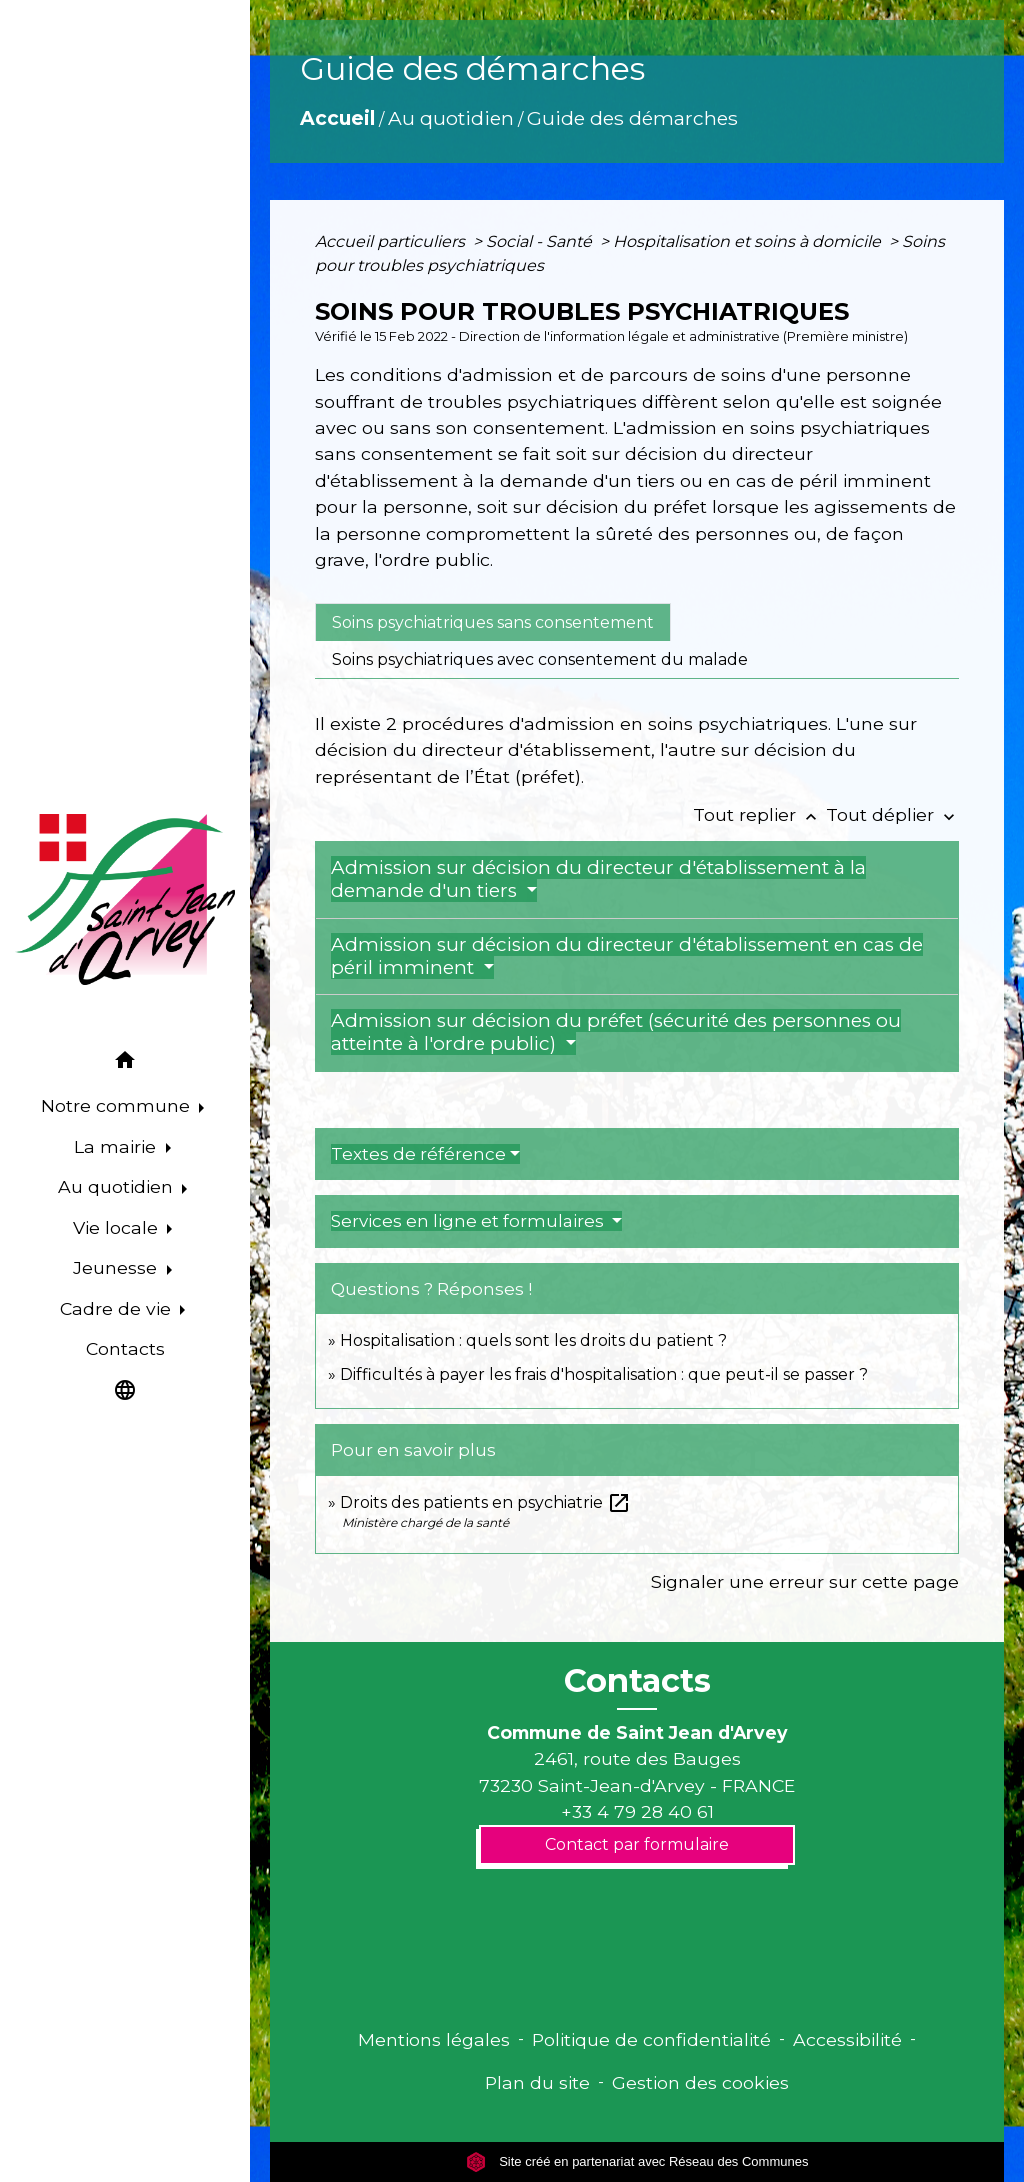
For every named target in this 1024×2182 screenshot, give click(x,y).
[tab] (493, 622)
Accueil (337, 118)
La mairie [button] (117, 1146)
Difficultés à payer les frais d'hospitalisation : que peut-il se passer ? (604, 1374)
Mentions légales (434, 2039)
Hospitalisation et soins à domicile (749, 241)
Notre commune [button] (118, 1105)
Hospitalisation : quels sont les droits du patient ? (533, 1340)
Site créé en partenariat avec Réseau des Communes (637, 2161)
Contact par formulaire (637, 1844)
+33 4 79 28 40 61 (637, 1811)
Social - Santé (541, 241)
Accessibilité (847, 2039)
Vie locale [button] (118, 1227)
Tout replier (759, 814)
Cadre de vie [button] (118, 1308)
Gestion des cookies (700, 2082)
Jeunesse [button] (117, 1267)
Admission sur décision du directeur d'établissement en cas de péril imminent (627, 956)
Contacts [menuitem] (125, 1348)
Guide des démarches (632, 118)
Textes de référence (418, 1154)
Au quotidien (451, 118)
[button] (125, 1063)
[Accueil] (125, 900)
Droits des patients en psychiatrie (485, 1502)
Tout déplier (892, 814)
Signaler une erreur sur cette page (805, 1581)
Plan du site (537, 2082)
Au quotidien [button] (118, 1186)
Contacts (637, 1681)
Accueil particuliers (392, 241)
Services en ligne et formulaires (469, 1221)
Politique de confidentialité (651, 2039)
